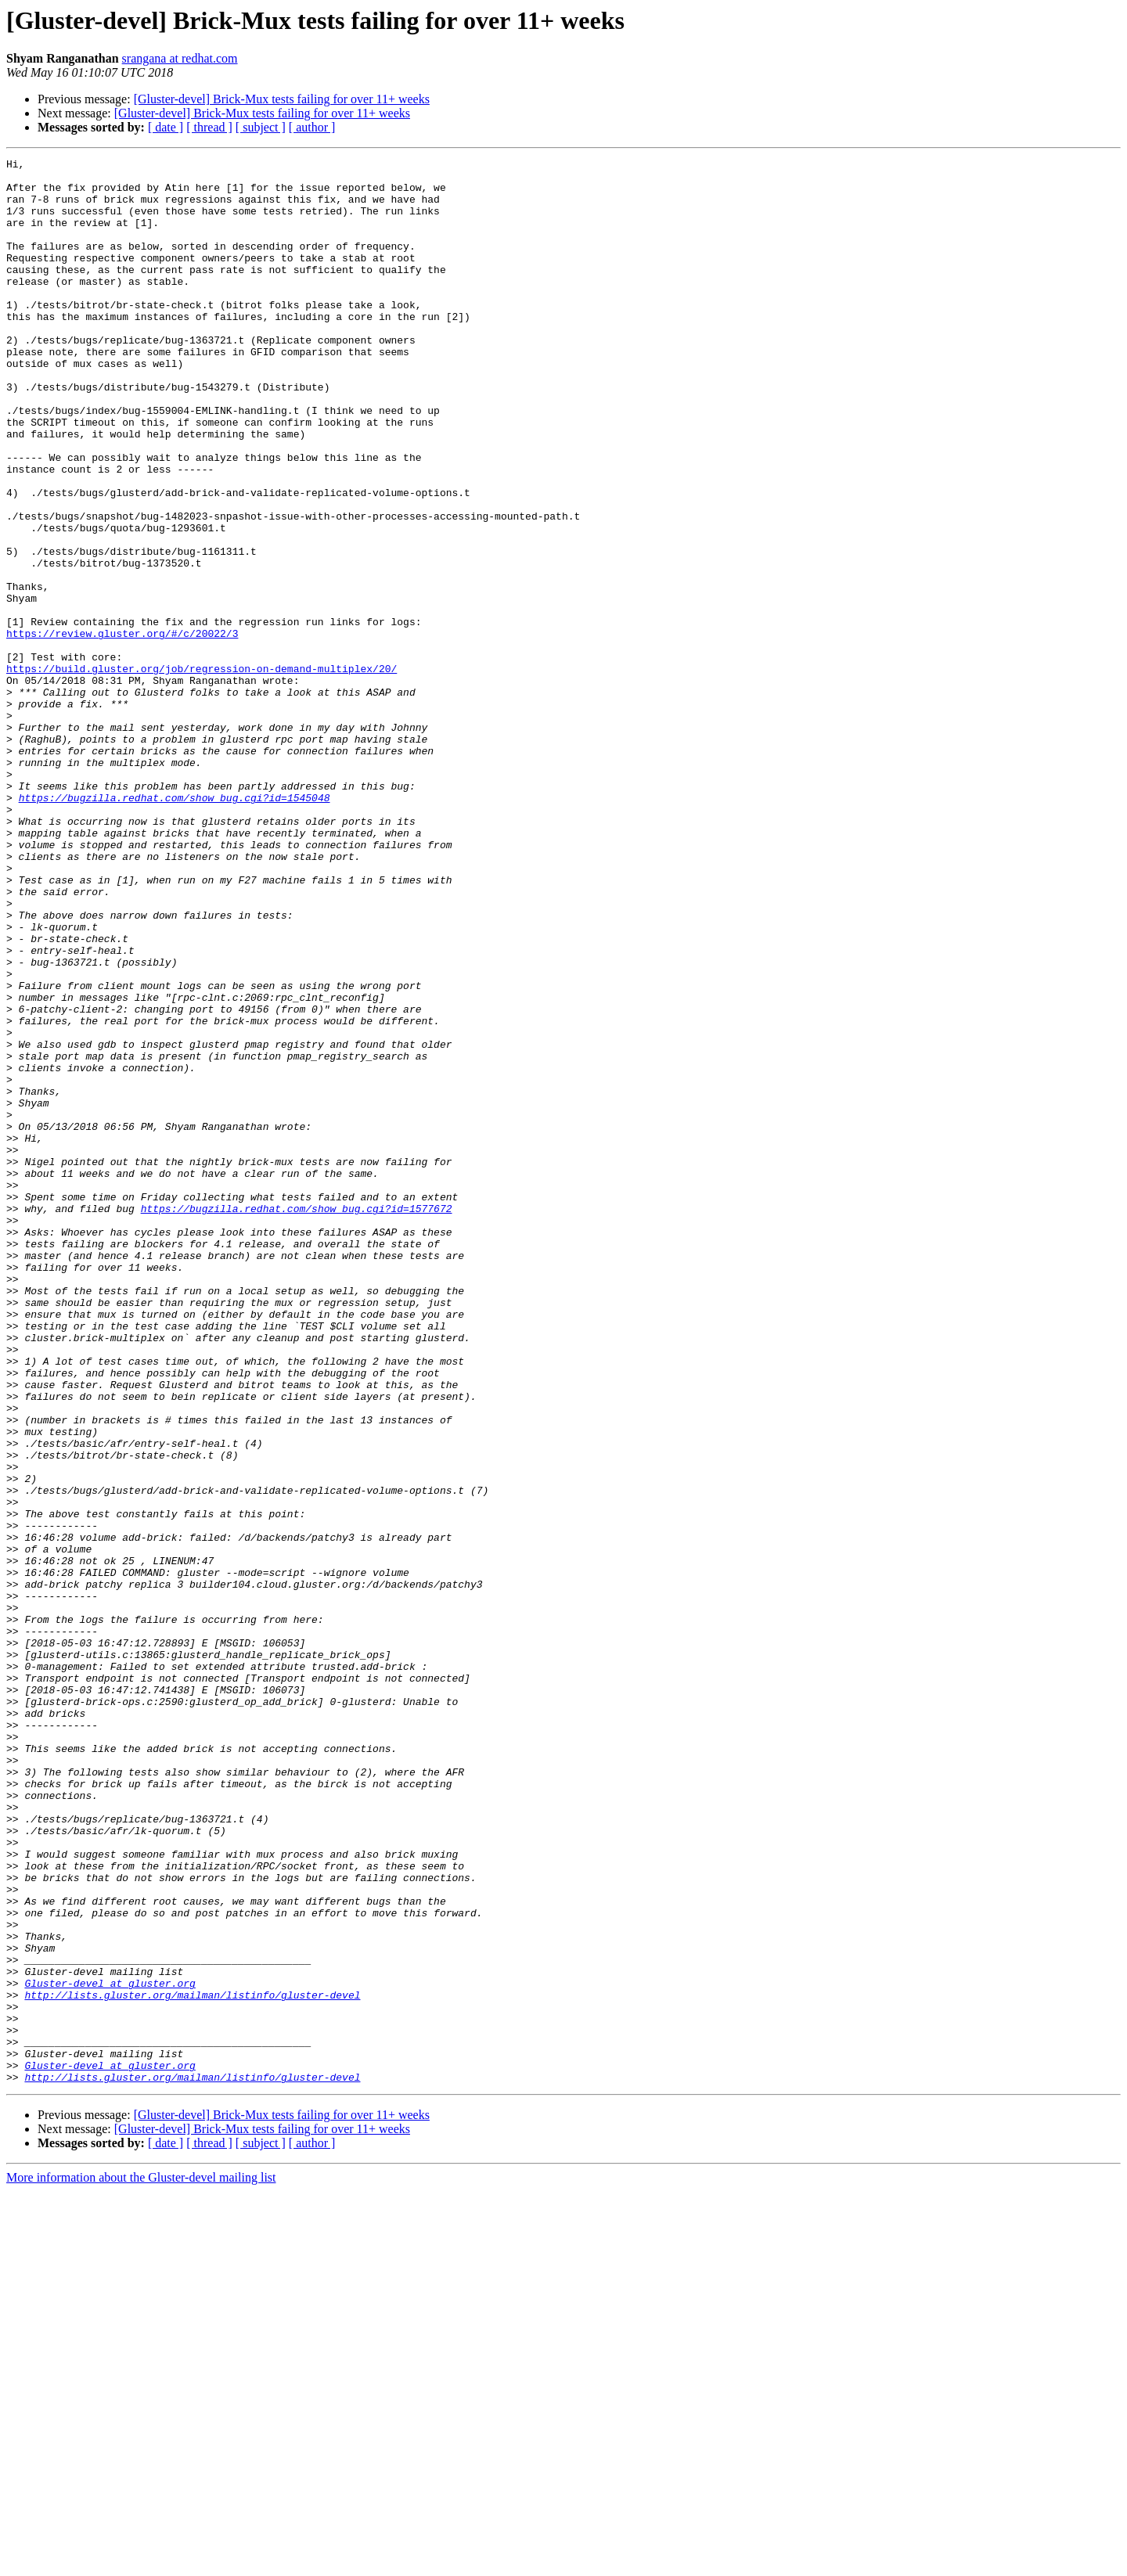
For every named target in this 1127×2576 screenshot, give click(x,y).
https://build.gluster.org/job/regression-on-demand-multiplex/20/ (201, 772)
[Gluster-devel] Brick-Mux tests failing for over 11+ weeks (282, 99)
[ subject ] (261, 127)
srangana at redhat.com (180, 58)
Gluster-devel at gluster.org (109, 2349)
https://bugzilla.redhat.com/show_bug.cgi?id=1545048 (174, 926)
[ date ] (165, 127)
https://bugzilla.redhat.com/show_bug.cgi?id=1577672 (296, 1419)
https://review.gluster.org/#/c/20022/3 (122, 729)
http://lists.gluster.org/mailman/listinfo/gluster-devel (192, 2363)
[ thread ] (209, 127)
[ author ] (312, 127)
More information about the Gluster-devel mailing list (141, 2562)
